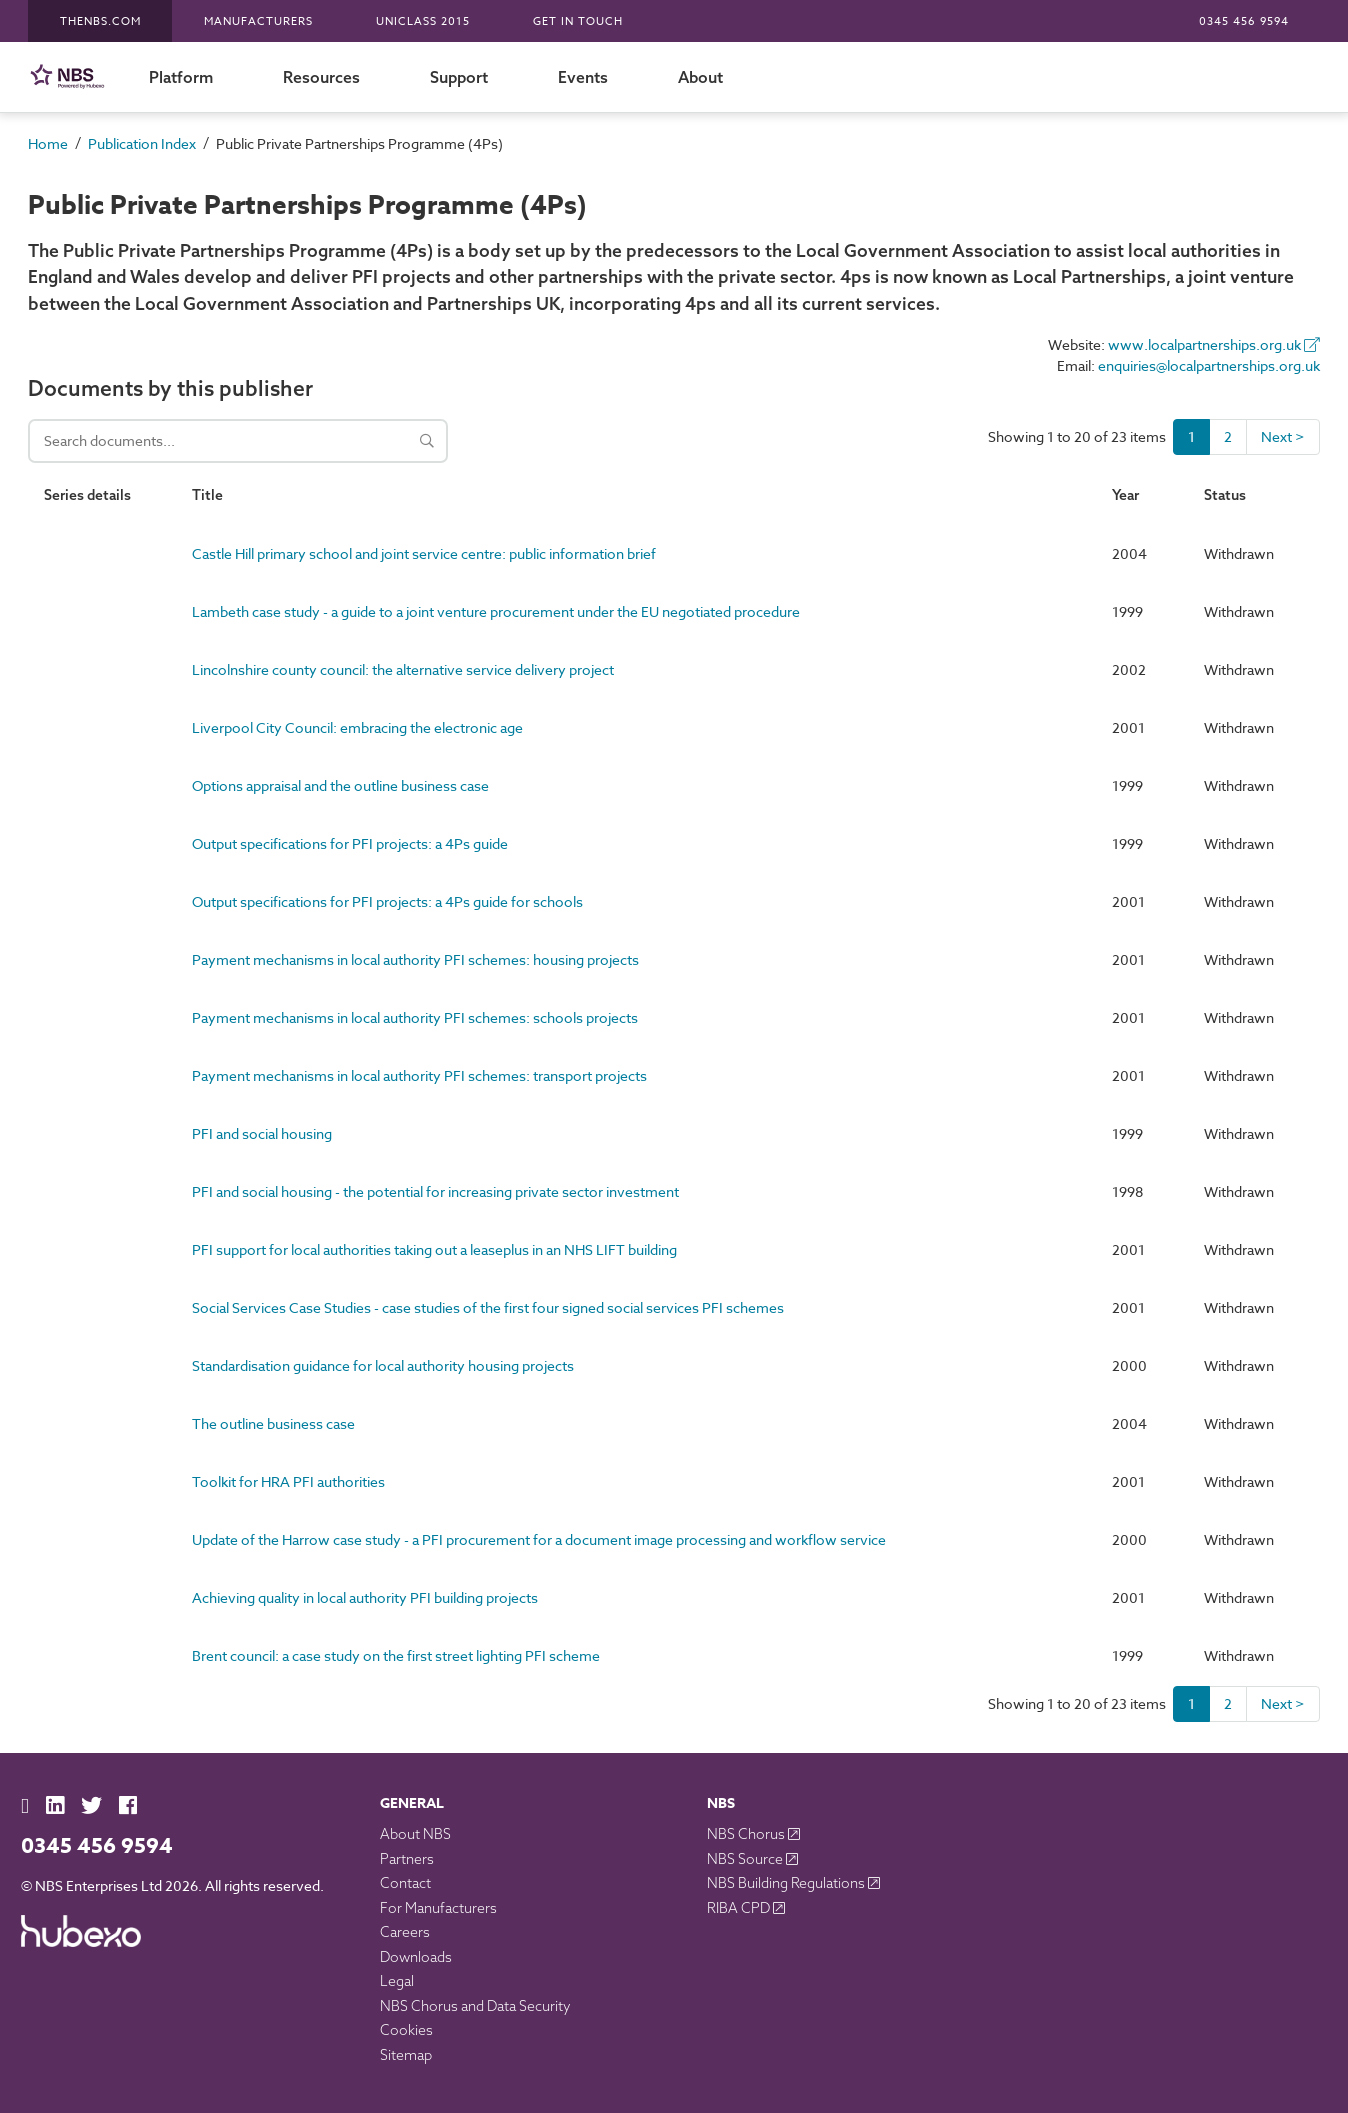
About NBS (415, 1834)
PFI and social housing (262, 1133)
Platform (181, 77)
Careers (405, 1932)
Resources (321, 77)
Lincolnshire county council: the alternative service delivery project (403, 669)
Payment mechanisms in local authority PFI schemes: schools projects (415, 1017)
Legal (397, 1981)
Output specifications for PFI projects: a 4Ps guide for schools (387, 901)
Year (1125, 495)
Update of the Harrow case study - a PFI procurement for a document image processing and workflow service (539, 1539)
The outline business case (273, 1423)
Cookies (406, 2030)
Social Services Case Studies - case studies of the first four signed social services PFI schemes (488, 1307)
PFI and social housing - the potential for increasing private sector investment (435, 1191)
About (700, 77)
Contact (405, 1883)
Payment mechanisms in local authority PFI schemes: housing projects (415, 959)
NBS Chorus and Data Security (475, 2006)
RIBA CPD (740, 1908)
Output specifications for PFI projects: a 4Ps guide (350, 843)
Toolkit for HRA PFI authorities (288, 1481)
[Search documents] (238, 441)
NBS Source (746, 1859)
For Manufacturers (438, 1908)
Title (207, 495)
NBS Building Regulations (787, 1883)
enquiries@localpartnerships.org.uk (1209, 365)
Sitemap (406, 2055)
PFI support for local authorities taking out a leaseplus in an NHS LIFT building (434, 1249)
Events (583, 77)
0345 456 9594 (1244, 21)
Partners (407, 1859)
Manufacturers (258, 21)
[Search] (427, 441)
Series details (87, 495)
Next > (1283, 436)
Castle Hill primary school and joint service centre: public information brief (424, 553)
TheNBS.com (100, 21)
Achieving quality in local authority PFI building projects (365, 1597)
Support (459, 77)
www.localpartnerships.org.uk (1214, 344)
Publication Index (142, 143)
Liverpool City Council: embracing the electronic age (357, 727)
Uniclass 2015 (423, 21)
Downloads (416, 1957)
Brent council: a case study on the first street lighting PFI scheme (396, 1655)
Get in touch (578, 21)
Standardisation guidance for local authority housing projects (383, 1365)
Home (48, 143)
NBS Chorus (747, 1834)
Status (1225, 495)
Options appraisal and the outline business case (340, 785)
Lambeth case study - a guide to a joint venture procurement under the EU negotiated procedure (496, 611)
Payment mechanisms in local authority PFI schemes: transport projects (419, 1075)
